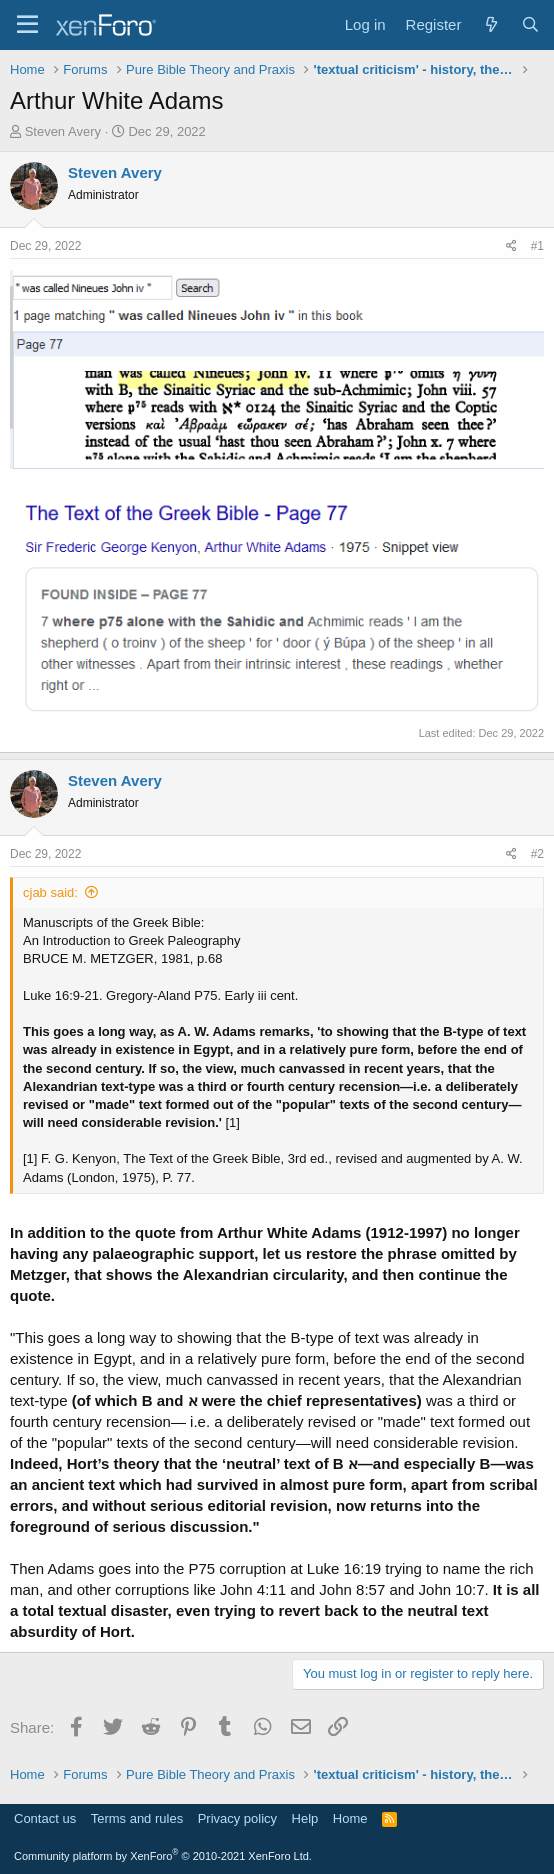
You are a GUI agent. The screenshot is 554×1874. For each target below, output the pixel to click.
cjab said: (50, 892)
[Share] (511, 246)
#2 (537, 854)
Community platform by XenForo (163, 1856)
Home (350, 1818)
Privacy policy (237, 1818)
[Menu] (27, 25)
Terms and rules (137, 1818)
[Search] (530, 24)
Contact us (45, 1818)
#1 (537, 246)
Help (305, 1818)
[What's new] (490, 24)
